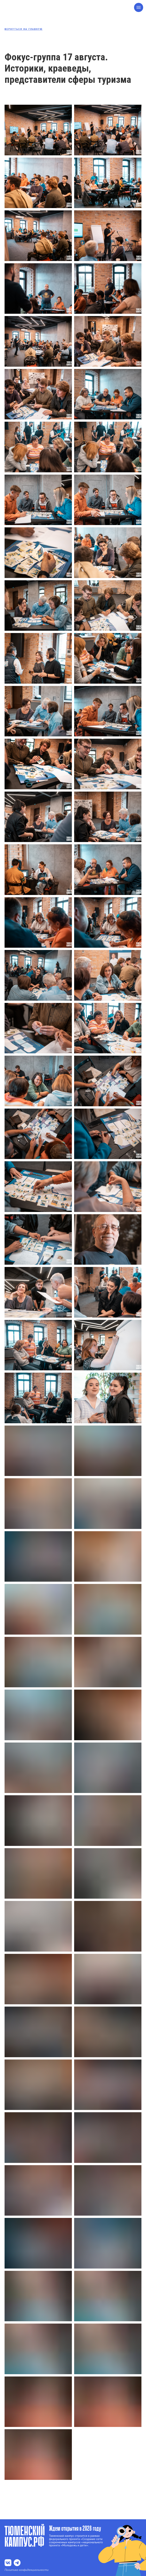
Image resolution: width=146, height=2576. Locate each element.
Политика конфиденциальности (26, 2569)
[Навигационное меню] (138, 7)
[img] (8, 2562)
